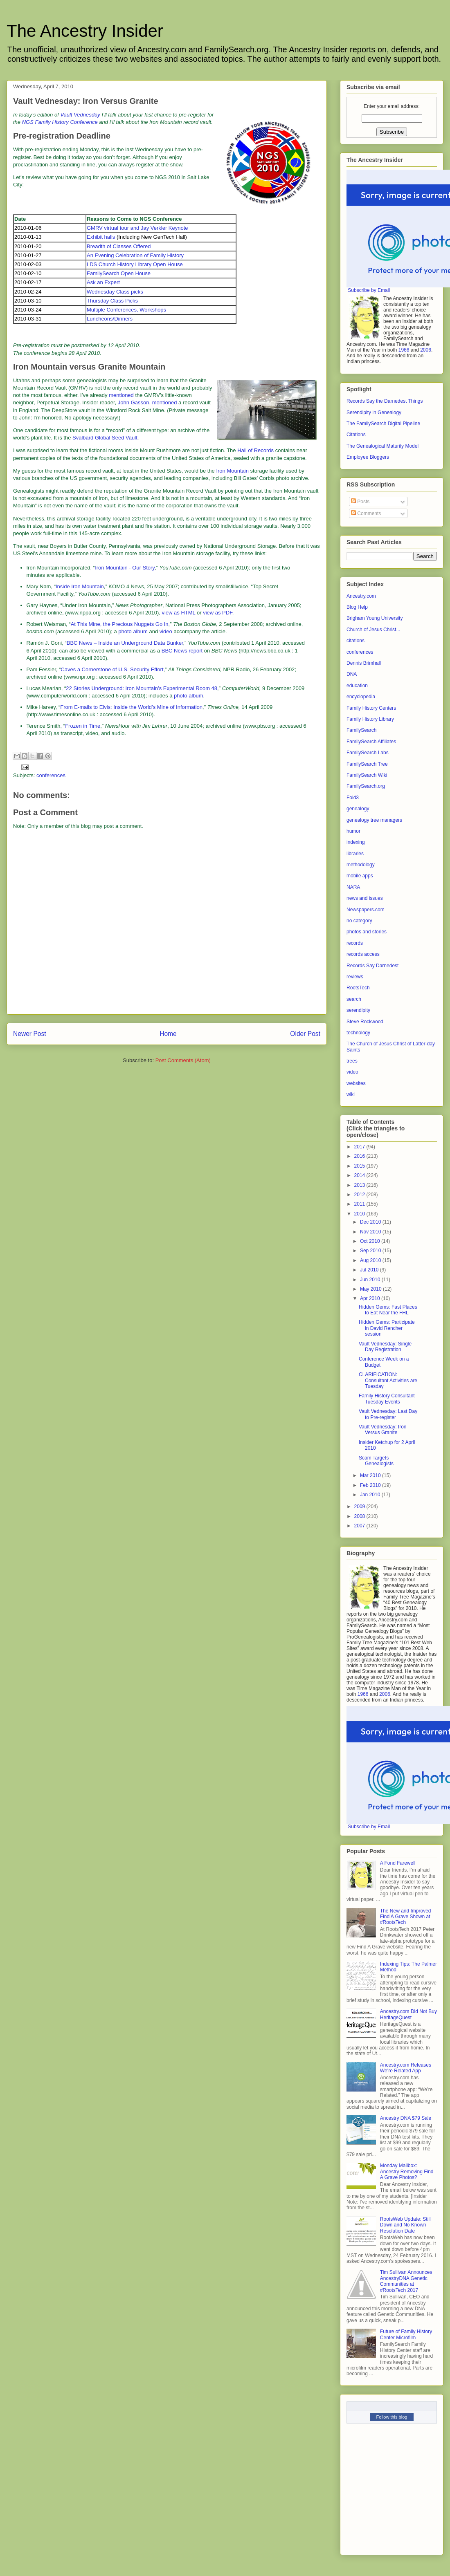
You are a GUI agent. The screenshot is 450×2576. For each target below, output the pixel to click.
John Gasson (133, 402)
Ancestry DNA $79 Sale (405, 2118)
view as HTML (178, 613)
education (357, 685)
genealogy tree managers (374, 820)
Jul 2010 (370, 1270)
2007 (360, 1526)
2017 (360, 1147)
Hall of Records (255, 450)
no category (359, 921)
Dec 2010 (371, 1222)
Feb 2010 (371, 1485)
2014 (360, 1175)
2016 (360, 1156)
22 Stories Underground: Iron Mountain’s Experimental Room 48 (141, 688)
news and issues (364, 898)
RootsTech (358, 988)
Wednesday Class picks (115, 292)
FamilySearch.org (365, 786)
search (353, 999)
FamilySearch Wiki (366, 775)
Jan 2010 (371, 1495)
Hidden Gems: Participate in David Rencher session (387, 1328)
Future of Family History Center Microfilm (406, 2334)
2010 (360, 1214)
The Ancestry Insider (85, 30)
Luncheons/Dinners (110, 319)
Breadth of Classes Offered (119, 246)
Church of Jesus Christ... (373, 629)
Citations (356, 434)
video (166, 631)
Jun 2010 (371, 1279)
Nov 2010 (371, 1232)
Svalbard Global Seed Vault (104, 438)
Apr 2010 (370, 1298)
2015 (360, 1166)
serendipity (358, 1010)
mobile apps (359, 876)
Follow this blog (391, 2417)
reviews (354, 977)
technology (358, 1033)
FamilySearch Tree (367, 764)
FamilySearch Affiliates (371, 741)
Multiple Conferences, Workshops (126, 310)
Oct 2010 (370, 1241)
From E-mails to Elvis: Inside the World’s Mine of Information (131, 707)
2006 (425, 350)
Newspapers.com (365, 909)
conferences (50, 775)
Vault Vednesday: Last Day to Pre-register (388, 1414)
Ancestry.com (361, 596)
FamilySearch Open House (119, 273)
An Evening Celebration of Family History (135, 255)
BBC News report (182, 651)
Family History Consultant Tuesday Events (387, 1398)
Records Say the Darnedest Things (384, 401)
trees (352, 1061)
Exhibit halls (101, 237)
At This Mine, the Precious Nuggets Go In (120, 624)
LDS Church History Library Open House (135, 264)
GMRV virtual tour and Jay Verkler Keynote (137, 228)
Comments (366, 513)
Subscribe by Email (369, 290)
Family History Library (370, 719)
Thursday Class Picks (112, 301)
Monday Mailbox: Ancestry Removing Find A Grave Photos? (407, 2171)
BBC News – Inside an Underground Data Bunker (125, 643)
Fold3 (352, 797)
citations (355, 640)
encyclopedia (360, 696)
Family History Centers (371, 708)
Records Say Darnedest (372, 966)
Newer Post (29, 1033)
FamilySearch (361, 730)
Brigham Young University (374, 618)
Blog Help (357, 607)
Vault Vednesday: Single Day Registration (385, 1346)
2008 (360, 1516)
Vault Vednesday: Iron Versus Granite (383, 1429)
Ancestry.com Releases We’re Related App (405, 2068)
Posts (360, 501)
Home (168, 1033)
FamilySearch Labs (367, 753)
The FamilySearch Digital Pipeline (383, 423)
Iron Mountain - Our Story (125, 568)
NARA (353, 887)
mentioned (121, 395)
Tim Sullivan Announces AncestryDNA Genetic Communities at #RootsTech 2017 (406, 2281)
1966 (404, 350)
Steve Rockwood (364, 1022)
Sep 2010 (371, 1250)
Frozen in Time (82, 726)
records (354, 943)
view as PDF (217, 613)
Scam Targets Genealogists (376, 1460)
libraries (355, 853)
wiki (350, 1094)
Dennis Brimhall (363, 663)
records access (363, 954)
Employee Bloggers (367, 457)
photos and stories (366, 932)
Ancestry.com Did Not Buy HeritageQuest (408, 2014)
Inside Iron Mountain (80, 586)
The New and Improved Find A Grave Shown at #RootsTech (405, 1917)
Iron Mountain (232, 471)
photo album (133, 631)
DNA (351, 674)
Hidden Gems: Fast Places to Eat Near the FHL (388, 1310)
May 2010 (371, 1289)
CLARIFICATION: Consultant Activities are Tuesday (388, 1380)
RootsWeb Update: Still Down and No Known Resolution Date (405, 2225)
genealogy (357, 809)
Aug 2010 (371, 1260)
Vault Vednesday (80, 115)
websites (356, 1083)
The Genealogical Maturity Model (382, 446)
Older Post (305, 1033)
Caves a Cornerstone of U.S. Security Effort (112, 669)
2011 (360, 1204)
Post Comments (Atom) (183, 1060)
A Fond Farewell (398, 1863)
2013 (360, 1185)
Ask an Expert (103, 282)
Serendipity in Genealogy (373, 412)
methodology (360, 865)
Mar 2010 (371, 1475)
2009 (360, 1506)
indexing (355, 842)
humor (353, 831)
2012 (360, 1194)
